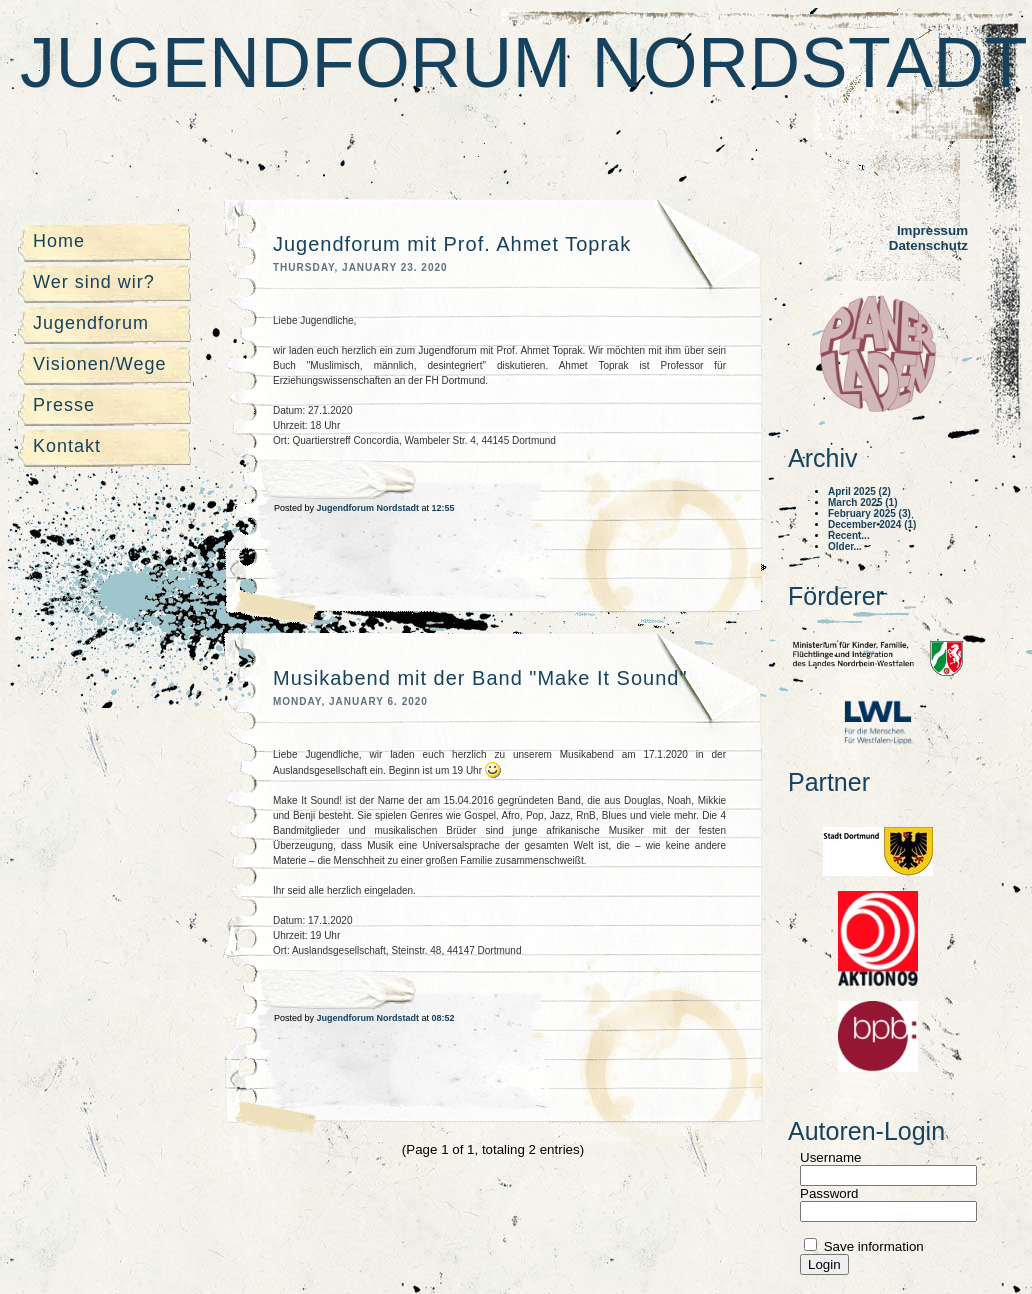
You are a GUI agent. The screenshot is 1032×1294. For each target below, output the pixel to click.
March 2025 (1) (862, 502)
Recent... (849, 535)
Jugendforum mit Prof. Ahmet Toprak (452, 244)
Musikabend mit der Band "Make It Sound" (480, 678)
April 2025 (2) (859, 491)
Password (829, 1193)
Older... (845, 546)
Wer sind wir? (94, 282)
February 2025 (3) (869, 513)
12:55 (443, 508)
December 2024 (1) (872, 524)
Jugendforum (91, 323)
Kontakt (67, 446)
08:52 (443, 1018)
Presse (64, 405)
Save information (872, 1246)
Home (59, 241)
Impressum (932, 230)
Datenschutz (928, 245)
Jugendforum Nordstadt (524, 63)
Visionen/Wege (99, 364)
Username (830, 1157)
